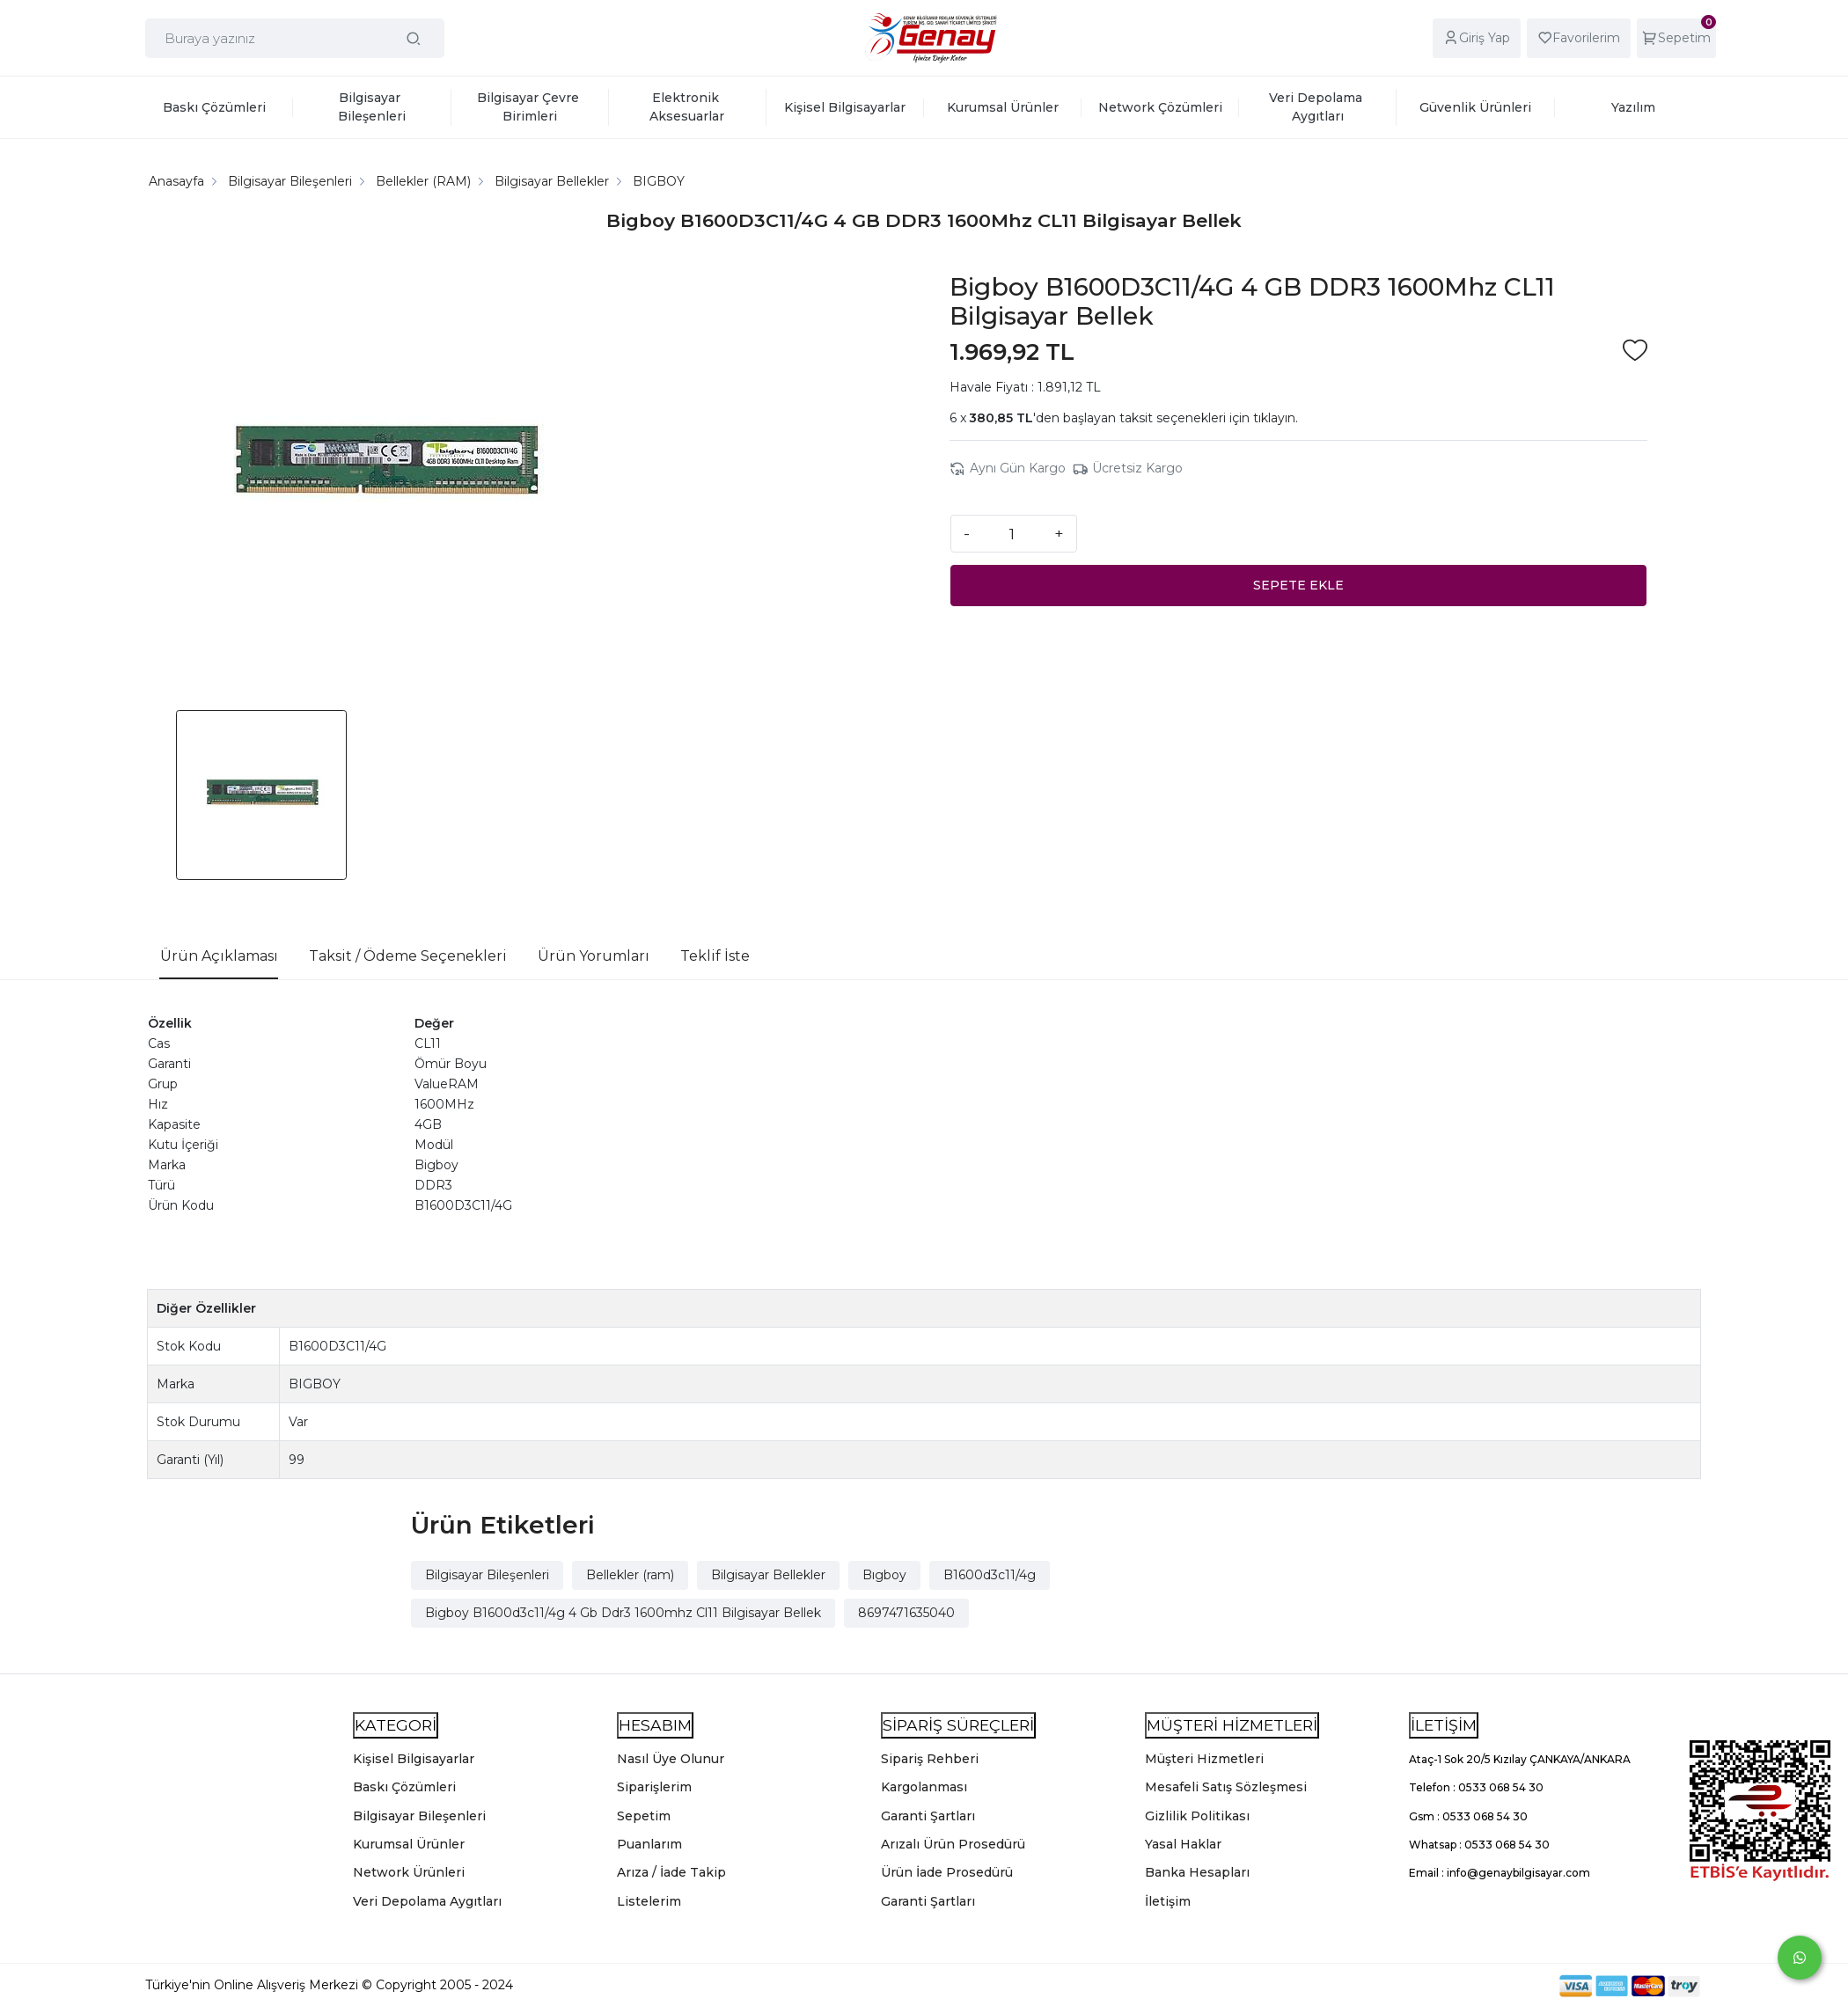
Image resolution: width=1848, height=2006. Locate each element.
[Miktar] (1012, 533)
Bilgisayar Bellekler (768, 1575)
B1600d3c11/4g (989, 1575)
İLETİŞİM (1444, 1725)
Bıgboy (884, 1575)
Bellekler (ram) (630, 1575)
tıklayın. (1275, 418)
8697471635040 (906, 1613)
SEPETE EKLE (1298, 585)
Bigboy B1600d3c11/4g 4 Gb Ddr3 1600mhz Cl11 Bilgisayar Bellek (623, 1613)
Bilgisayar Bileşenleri (487, 1575)
